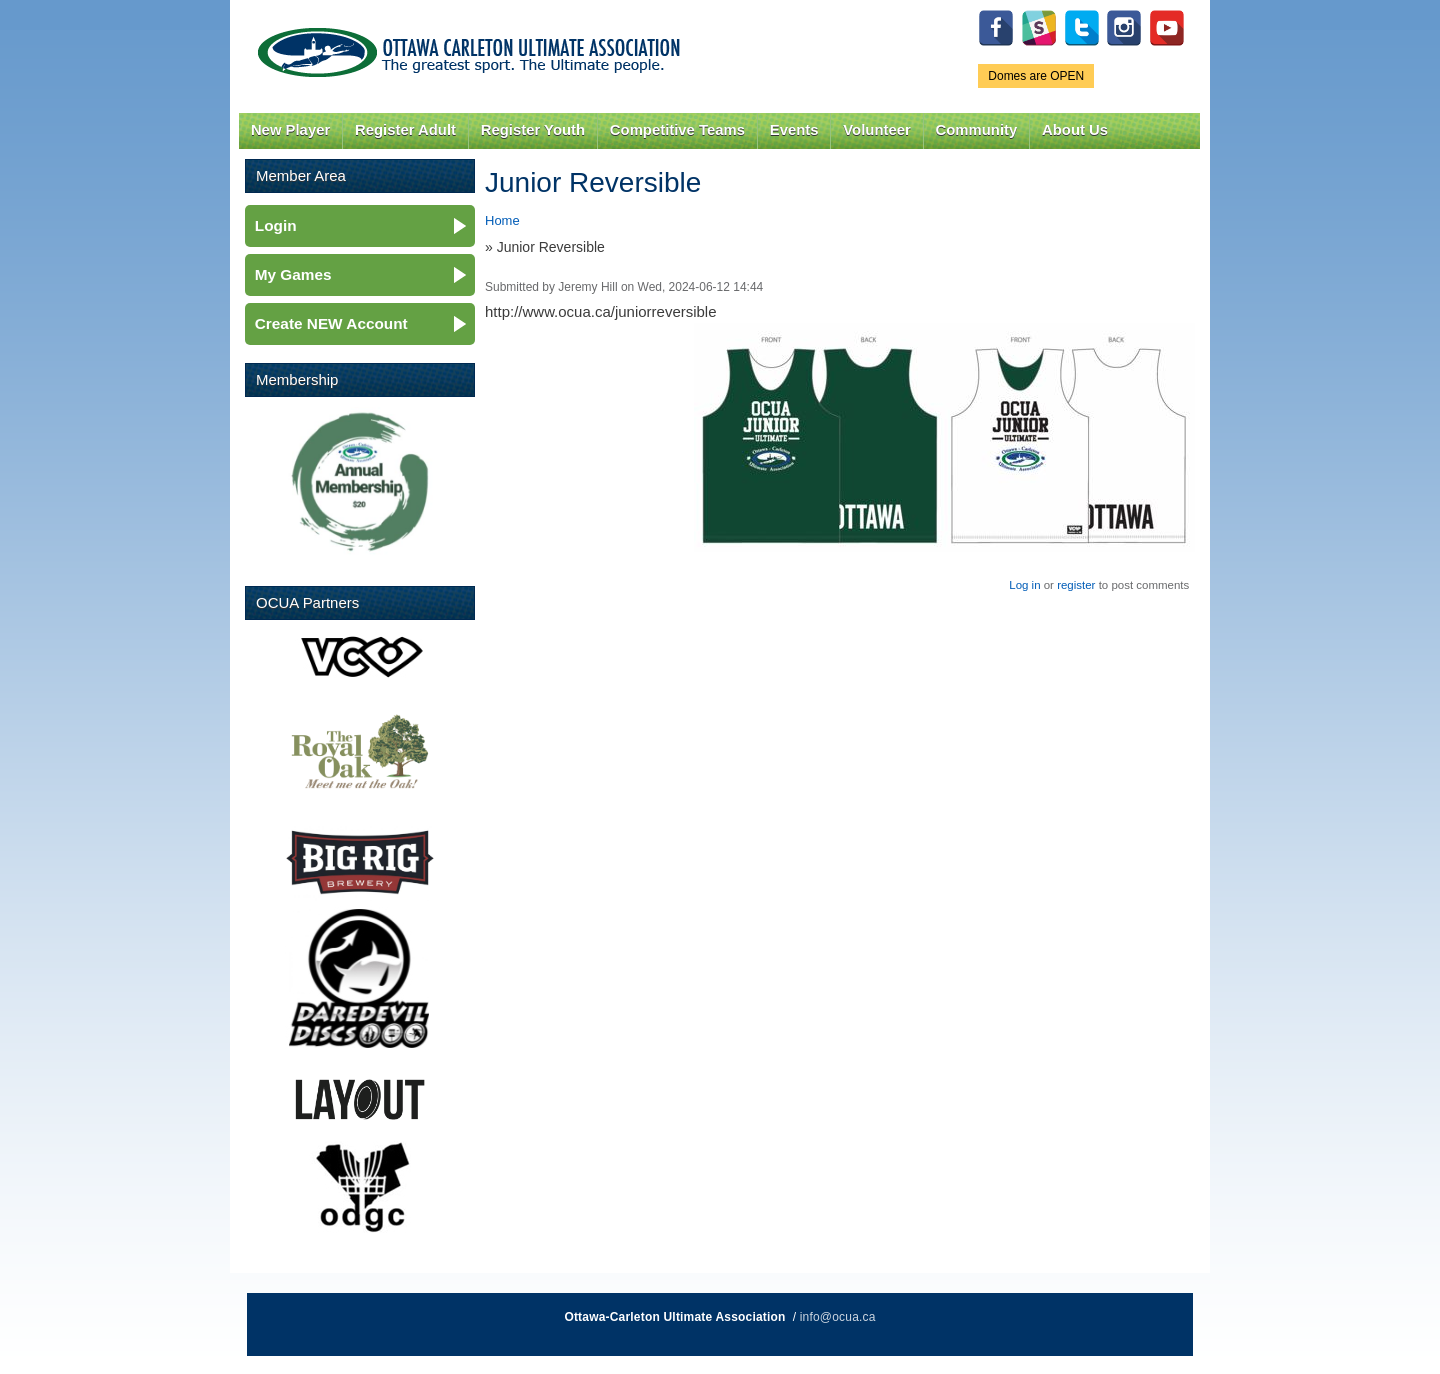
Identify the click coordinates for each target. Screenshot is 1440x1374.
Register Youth (533, 130)
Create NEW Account (331, 323)
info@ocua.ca (838, 1317)
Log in (1024, 585)
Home (502, 220)
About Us (1075, 130)
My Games (293, 274)
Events (794, 130)
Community (977, 130)
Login (276, 225)
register (1076, 585)
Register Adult (405, 130)
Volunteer (876, 130)
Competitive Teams (677, 130)
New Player (290, 130)
